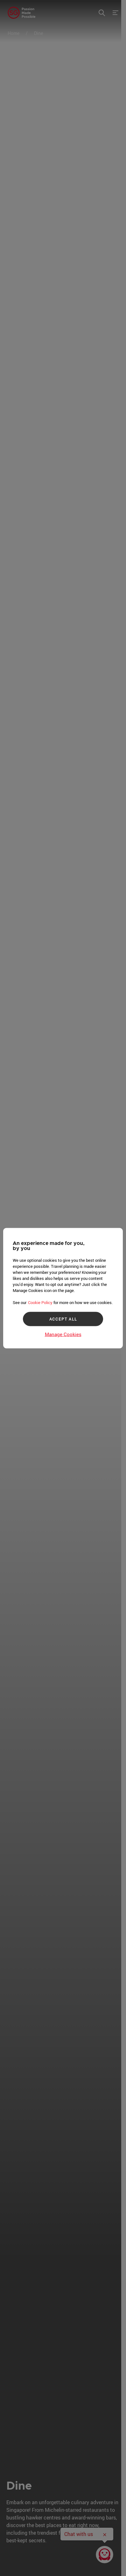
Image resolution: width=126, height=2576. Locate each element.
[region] (63, 1288)
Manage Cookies (63, 1334)
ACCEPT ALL (63, 1319)
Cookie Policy (40, 1302)
